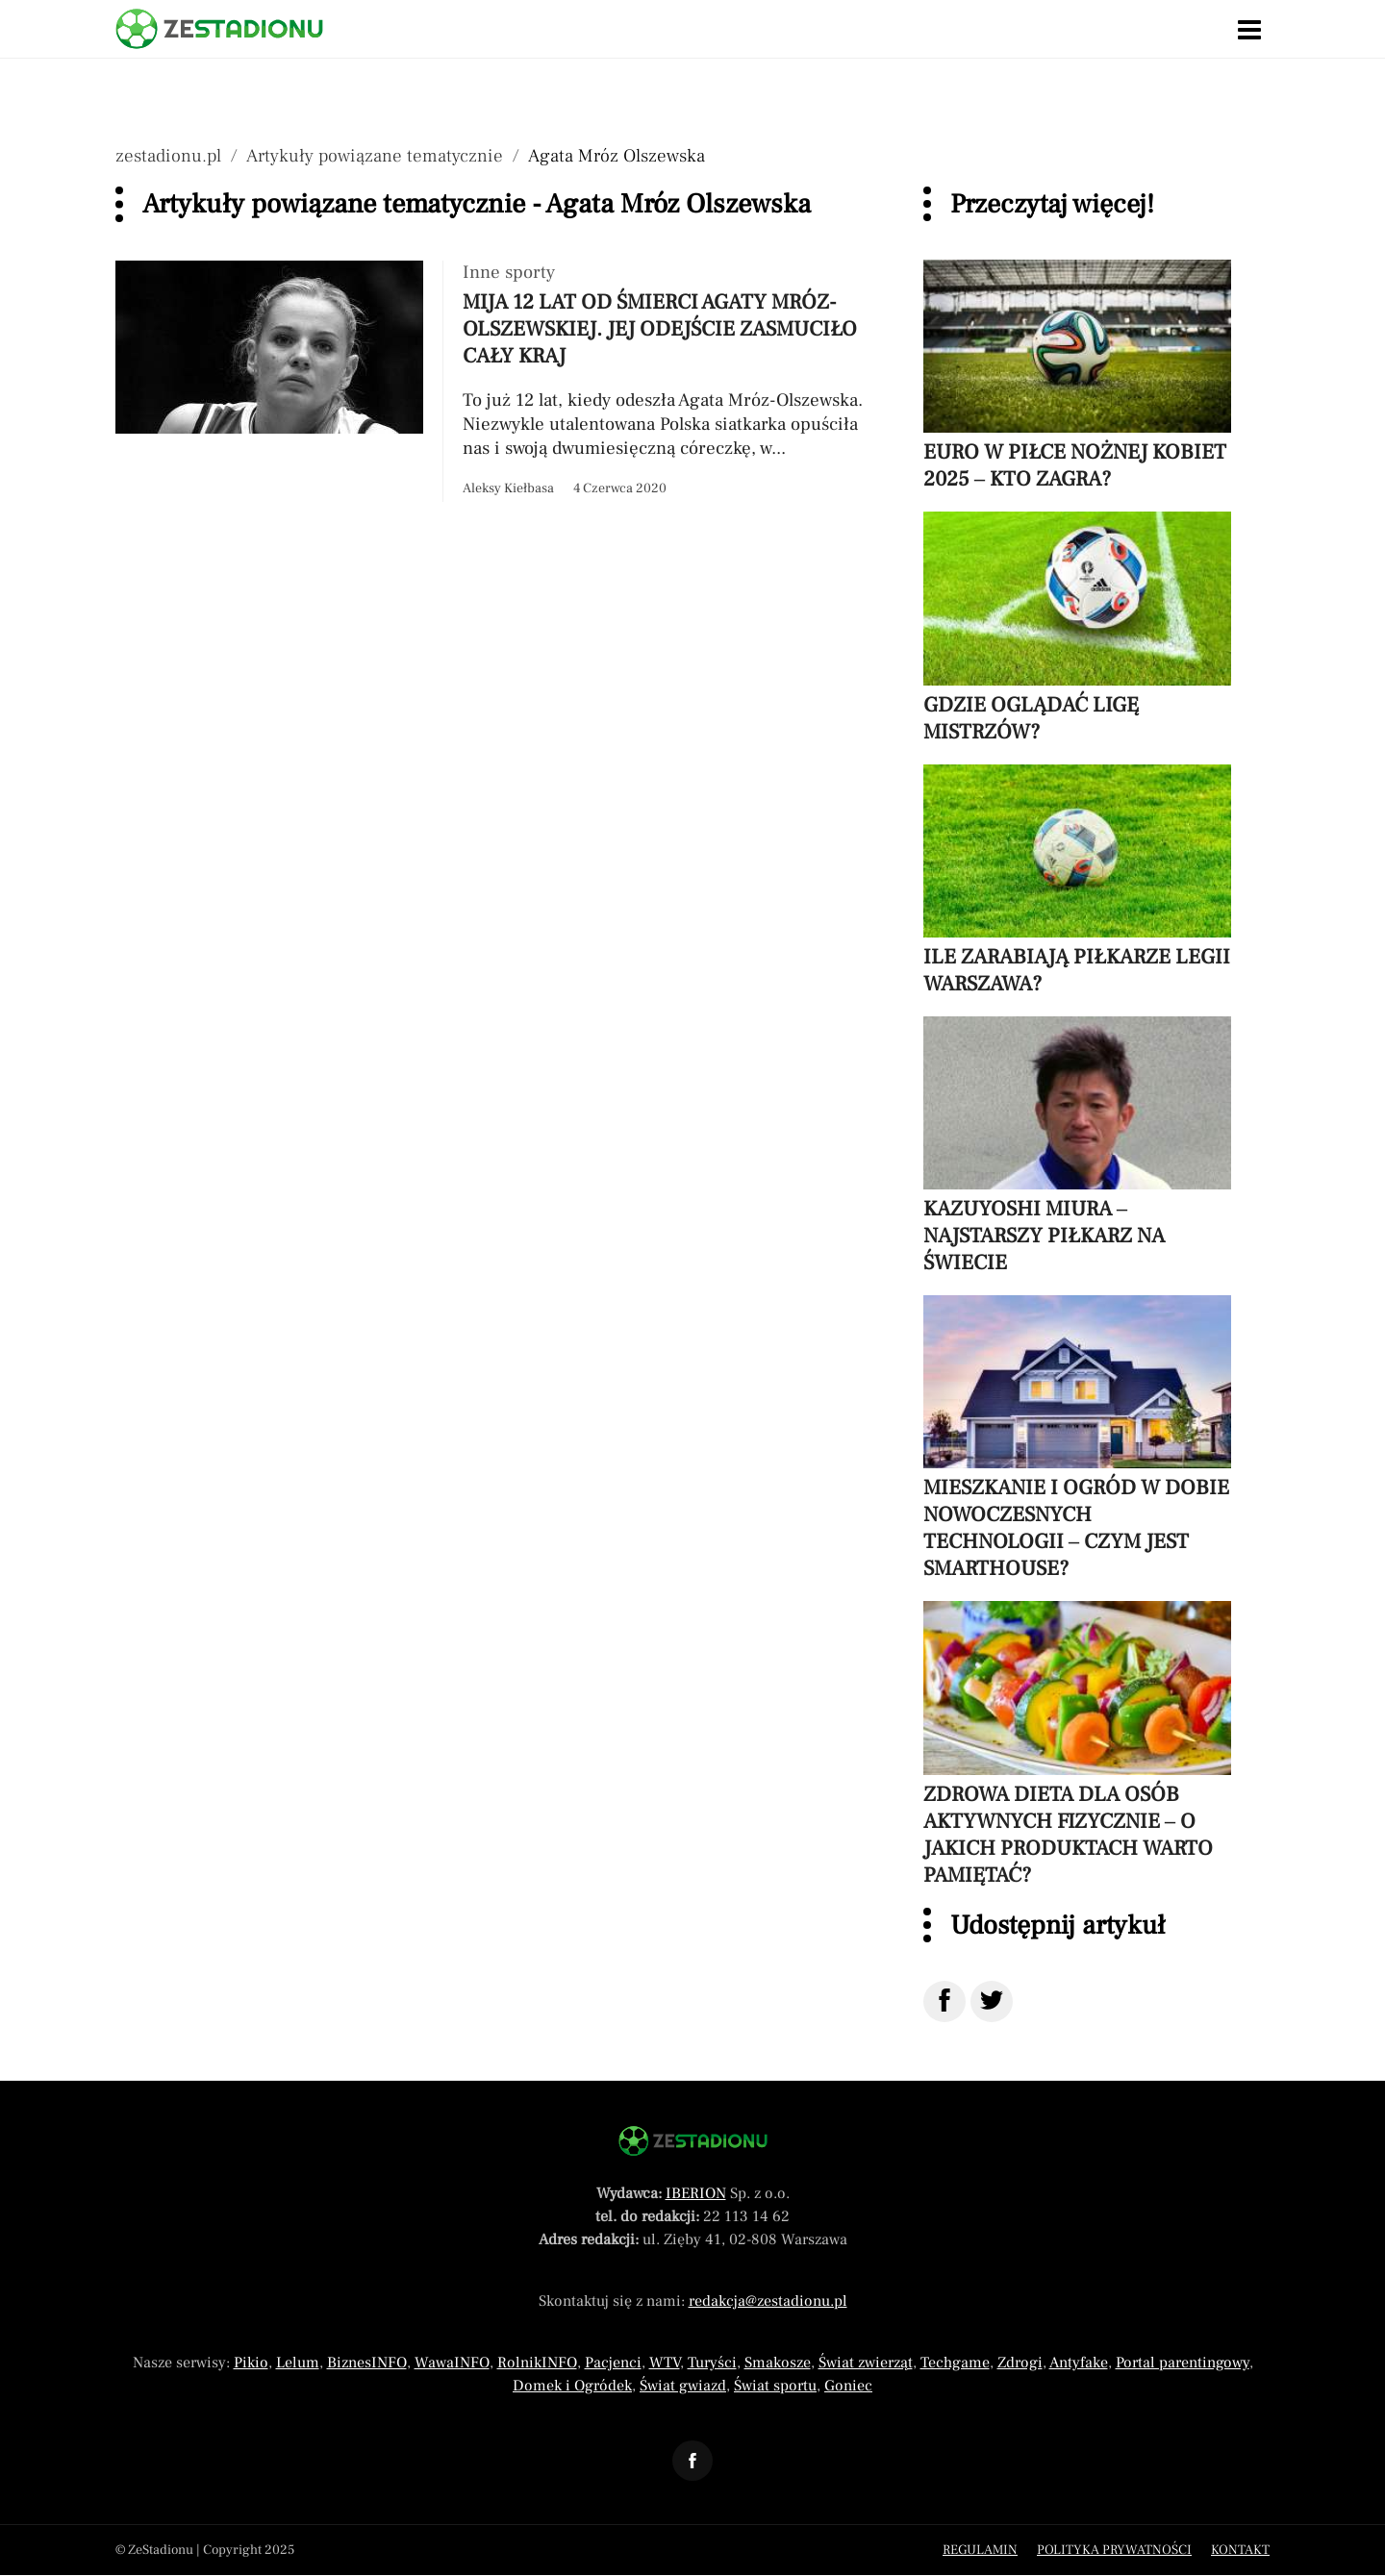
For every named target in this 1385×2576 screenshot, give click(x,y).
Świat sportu (775, 2385)
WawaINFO (452, 2362)
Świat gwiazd (683, 2385)
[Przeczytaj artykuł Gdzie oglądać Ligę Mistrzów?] (1077, 628)
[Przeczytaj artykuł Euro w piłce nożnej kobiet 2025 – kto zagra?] (1077, 376)
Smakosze (777, 2362)
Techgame (955, 2362)
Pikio (251, 2362)
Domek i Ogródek (572, 2385)
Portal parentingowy (1182, 2362)
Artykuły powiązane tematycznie (374, 155)
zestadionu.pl (168, 155)
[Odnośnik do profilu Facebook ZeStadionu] (692, 2460)
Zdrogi (1020, 2362)
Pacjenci (613, 2362)
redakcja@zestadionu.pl (768, 2301)
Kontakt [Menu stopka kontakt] (1240, 2550)
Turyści (712, 2362)
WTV (664, 2362)
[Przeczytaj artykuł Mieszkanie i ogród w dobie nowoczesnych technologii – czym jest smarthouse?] (1077, 1438)
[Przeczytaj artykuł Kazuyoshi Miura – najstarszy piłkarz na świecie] (1077, 1146)
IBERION (696, 2193)
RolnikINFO (537, 2362)
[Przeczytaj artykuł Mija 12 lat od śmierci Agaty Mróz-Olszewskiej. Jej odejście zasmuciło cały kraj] (500, 381)
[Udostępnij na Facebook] (944, 2001)
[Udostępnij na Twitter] (991, 2001)
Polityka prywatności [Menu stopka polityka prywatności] (1114, 2550)
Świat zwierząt (865, 2362)
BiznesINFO (367, 2362)
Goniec (848, 2385)
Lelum (297, 2362)
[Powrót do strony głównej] (693, 2141)
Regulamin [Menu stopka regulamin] (980, 2550)
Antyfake (1078, 2362)
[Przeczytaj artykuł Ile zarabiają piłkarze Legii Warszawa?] (1077, 880)
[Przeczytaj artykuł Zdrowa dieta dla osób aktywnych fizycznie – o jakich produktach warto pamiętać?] (1077, 1744)
